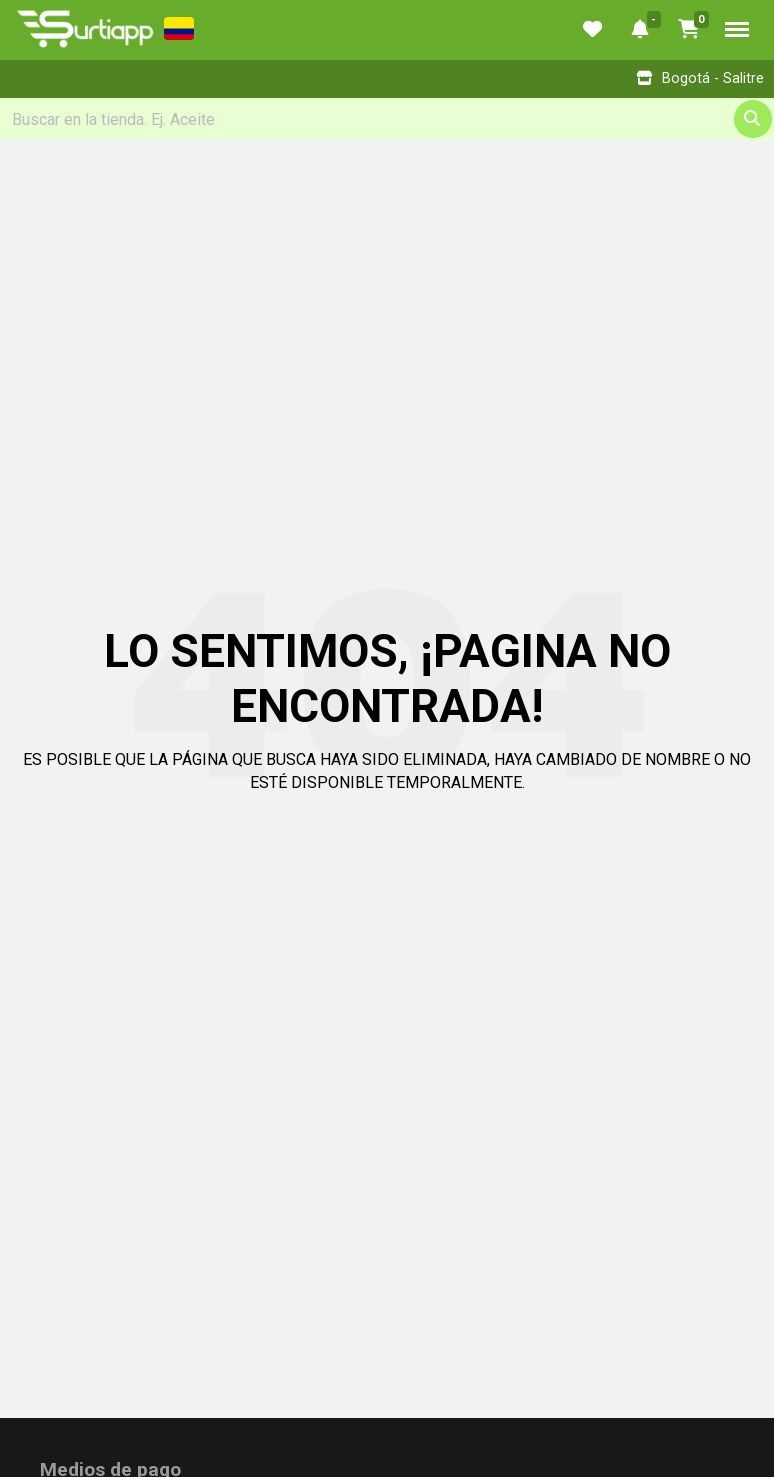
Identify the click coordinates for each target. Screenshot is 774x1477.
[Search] (387, 119)
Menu (737, 29)
